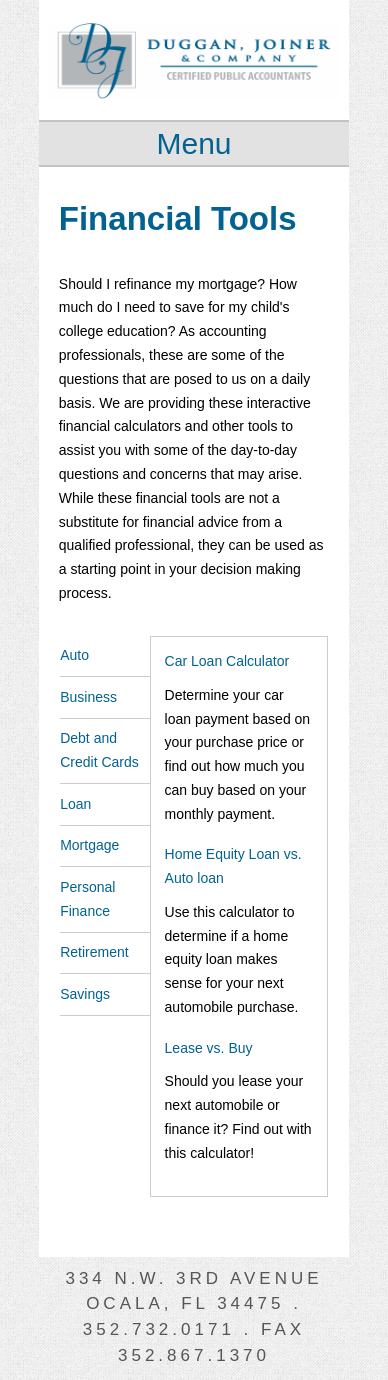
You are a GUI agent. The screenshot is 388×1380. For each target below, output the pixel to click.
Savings (85, 994)
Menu (193, 143)
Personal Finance (87, 899)
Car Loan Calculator (227, 661)
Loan (75, 804)
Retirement (94, 952)
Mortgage (89, 845)
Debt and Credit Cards (99, 750)
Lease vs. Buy (209, 1048)
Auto (74, 655)
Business (88, 697)
